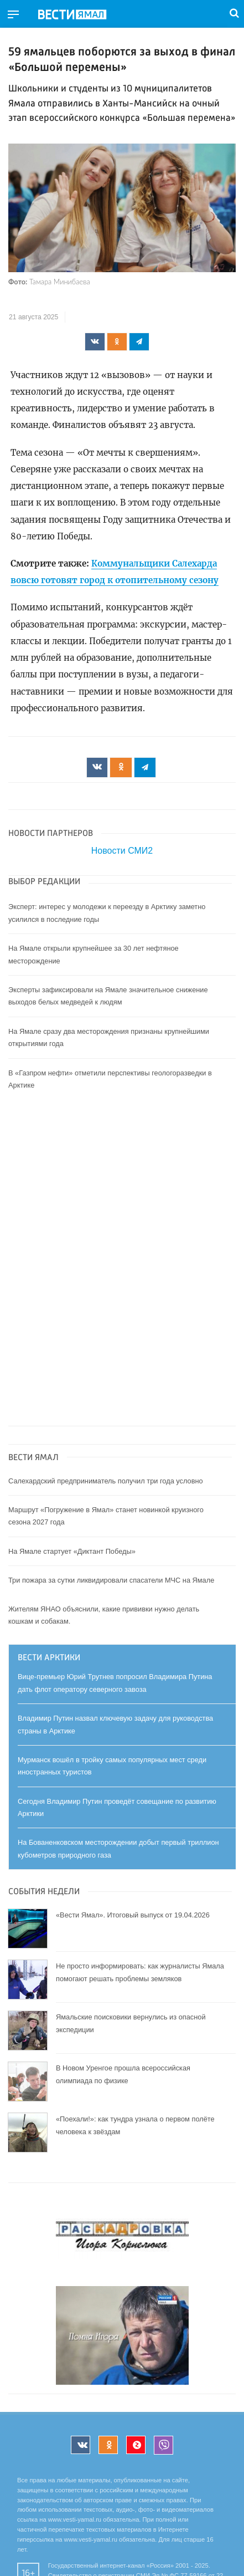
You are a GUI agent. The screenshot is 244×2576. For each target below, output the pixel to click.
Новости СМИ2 (122, 850)
